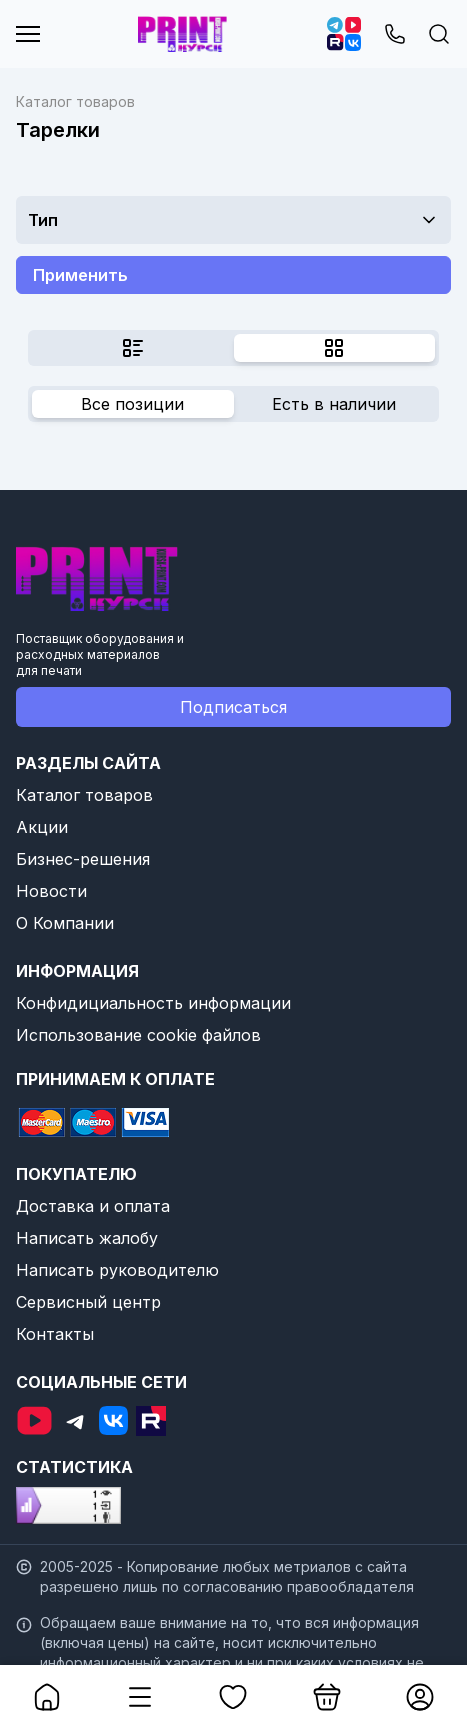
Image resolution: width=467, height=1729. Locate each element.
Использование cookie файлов (138, 1035)
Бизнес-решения (83, 859)
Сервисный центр (88, 1302)
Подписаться (233, 707)
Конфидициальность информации (153, 1003)
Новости (51, 891)
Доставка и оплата (93, 1206)
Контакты (55, 1334)
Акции (42, 827)
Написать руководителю (117, 1270)
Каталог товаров (84, 795)
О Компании (65, 923)
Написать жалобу (87, 1238)
